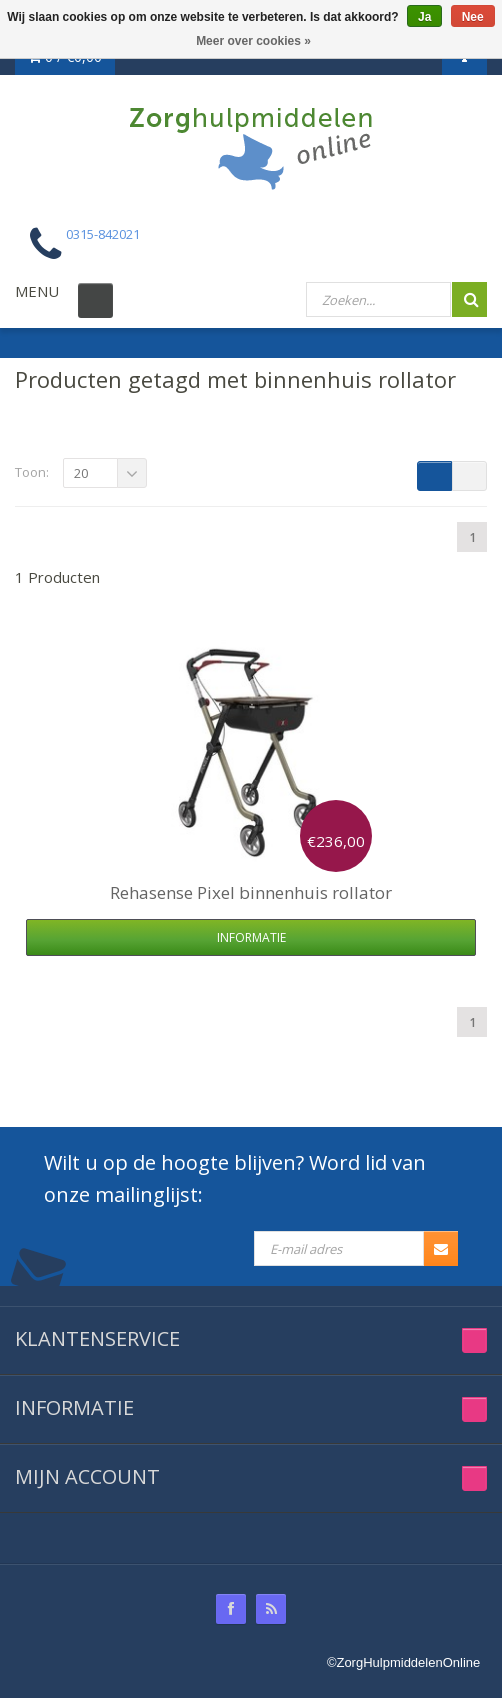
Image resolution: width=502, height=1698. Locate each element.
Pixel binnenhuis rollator (251, 892)
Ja (424, 17)
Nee (473, 17)
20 (81, 473)
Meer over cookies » (253, 41)
